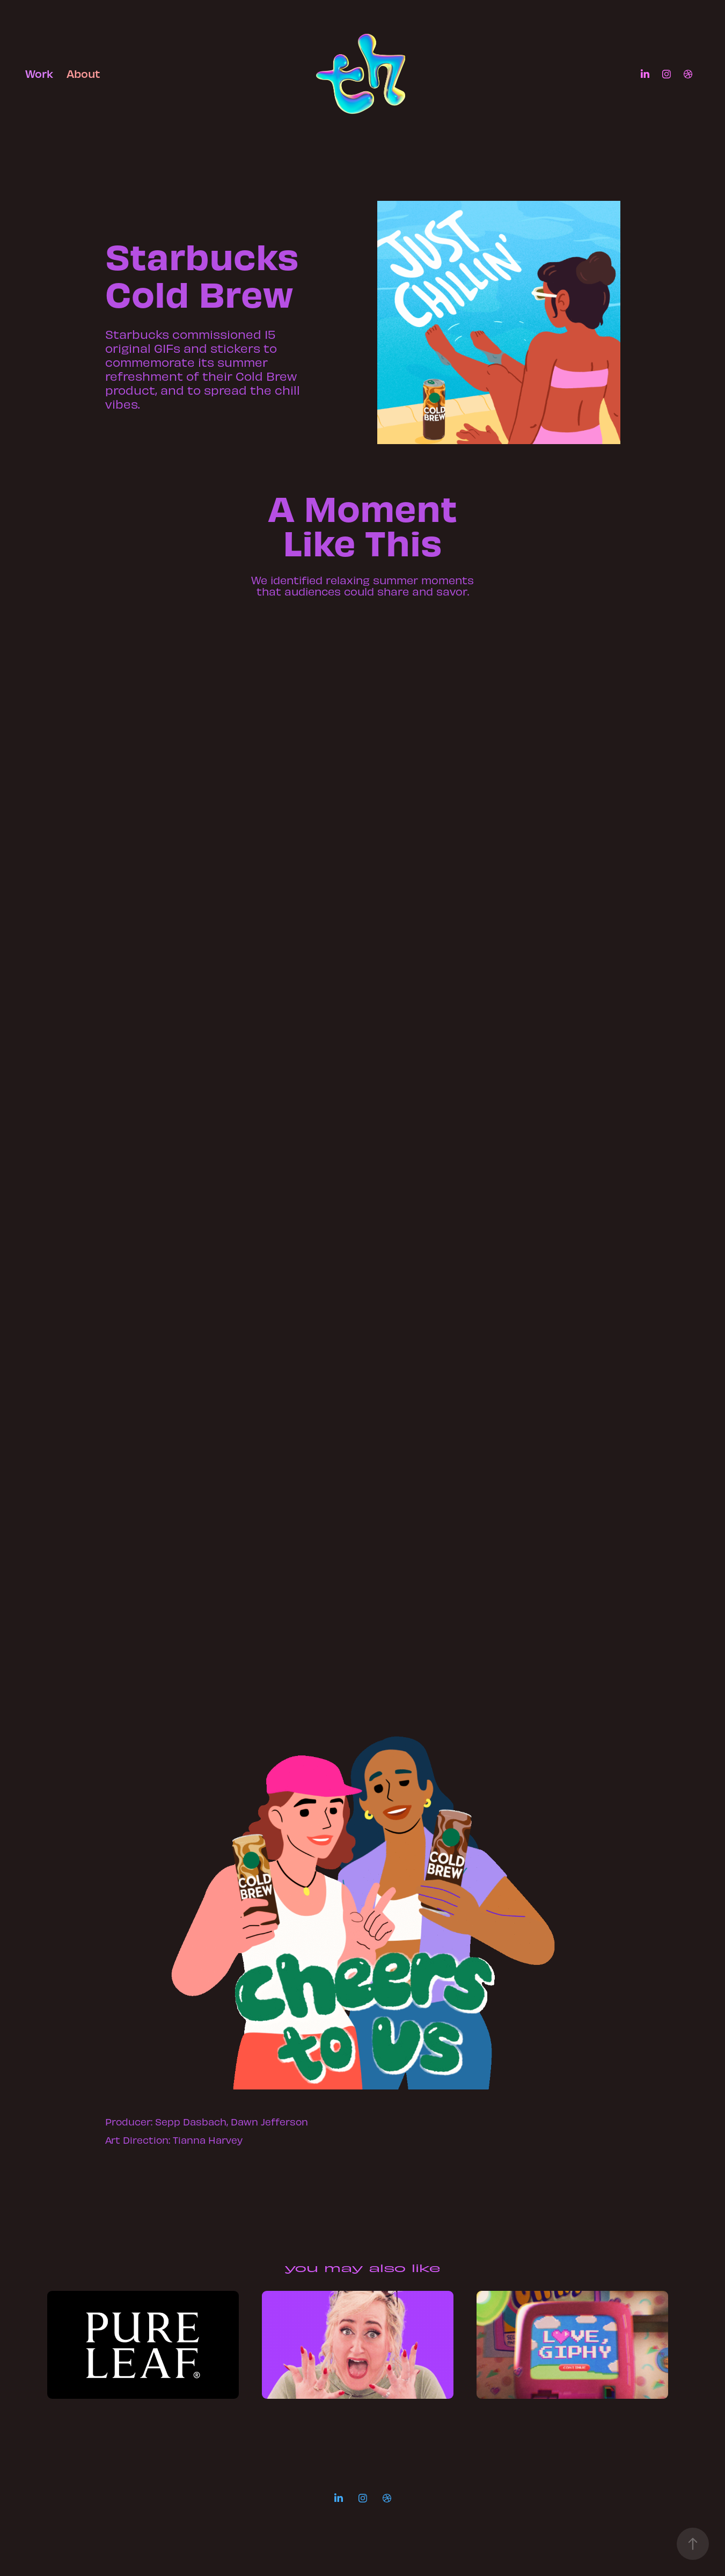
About (83, 73)
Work (39, 73)
